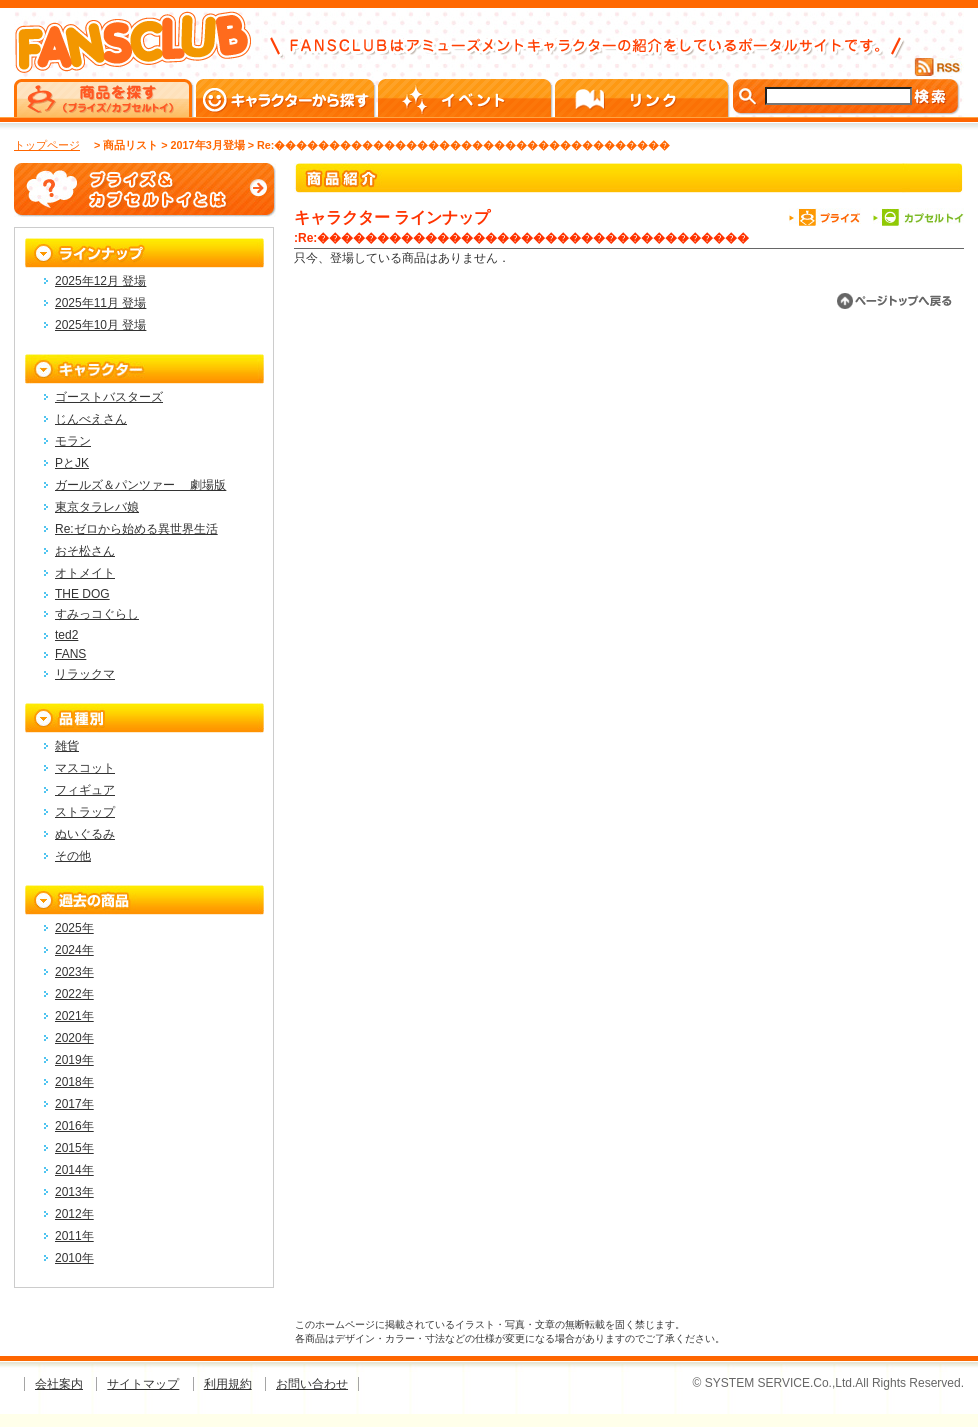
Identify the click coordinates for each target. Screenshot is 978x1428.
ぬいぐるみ (85, 834)
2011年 (74, 1236)
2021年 (74, 1016)
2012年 (74, 1214)
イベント (466, 98)
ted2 (66, 635)
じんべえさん (91, 419)
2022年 (74, 994)
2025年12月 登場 (100, 281)
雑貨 (67, 746)
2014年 (74, 1170)
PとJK (72, 463)
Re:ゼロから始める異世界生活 (136, 529)
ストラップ (85, 812)
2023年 (74, 972)
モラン (73, 441)
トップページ (47, 145)
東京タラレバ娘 (97, 507)
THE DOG (82, 594)
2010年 (74, 1258)
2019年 (74, 1060)
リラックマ (85, 674)
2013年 (74, 1192)
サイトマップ (143, 1384)
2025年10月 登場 (100, 325)
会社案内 (59, 1384)
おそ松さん (85, 551)
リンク (643, 98)
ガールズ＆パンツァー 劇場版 (140, 485)
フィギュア (85, 790)
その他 (73, 856)
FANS (70, 654)
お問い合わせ (312, 1384)
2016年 (74, 1126)
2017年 (74, 1104)
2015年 (74, 1148)
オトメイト (85, 573)
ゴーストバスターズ (109, 397)
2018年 (74, 1082)
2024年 (74, 950)
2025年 (74, 928)
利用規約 (228, 1384)
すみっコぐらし (97, 614)
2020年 (74, 1038)
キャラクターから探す (287, 98)
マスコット (85, 768)
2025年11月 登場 (100, 303)
